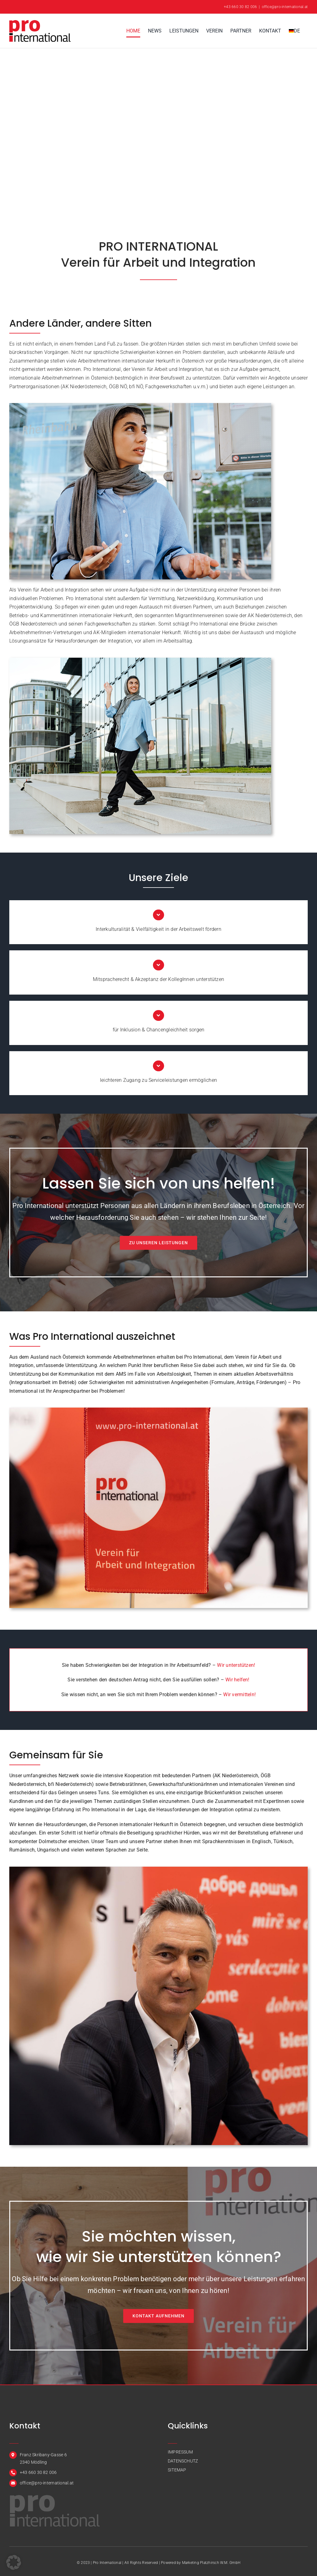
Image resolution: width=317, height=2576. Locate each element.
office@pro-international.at (285, 7)
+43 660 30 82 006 (240, 7)
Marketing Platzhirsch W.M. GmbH (211, 2563)
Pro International (107, 2563)
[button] (13, 2562)
